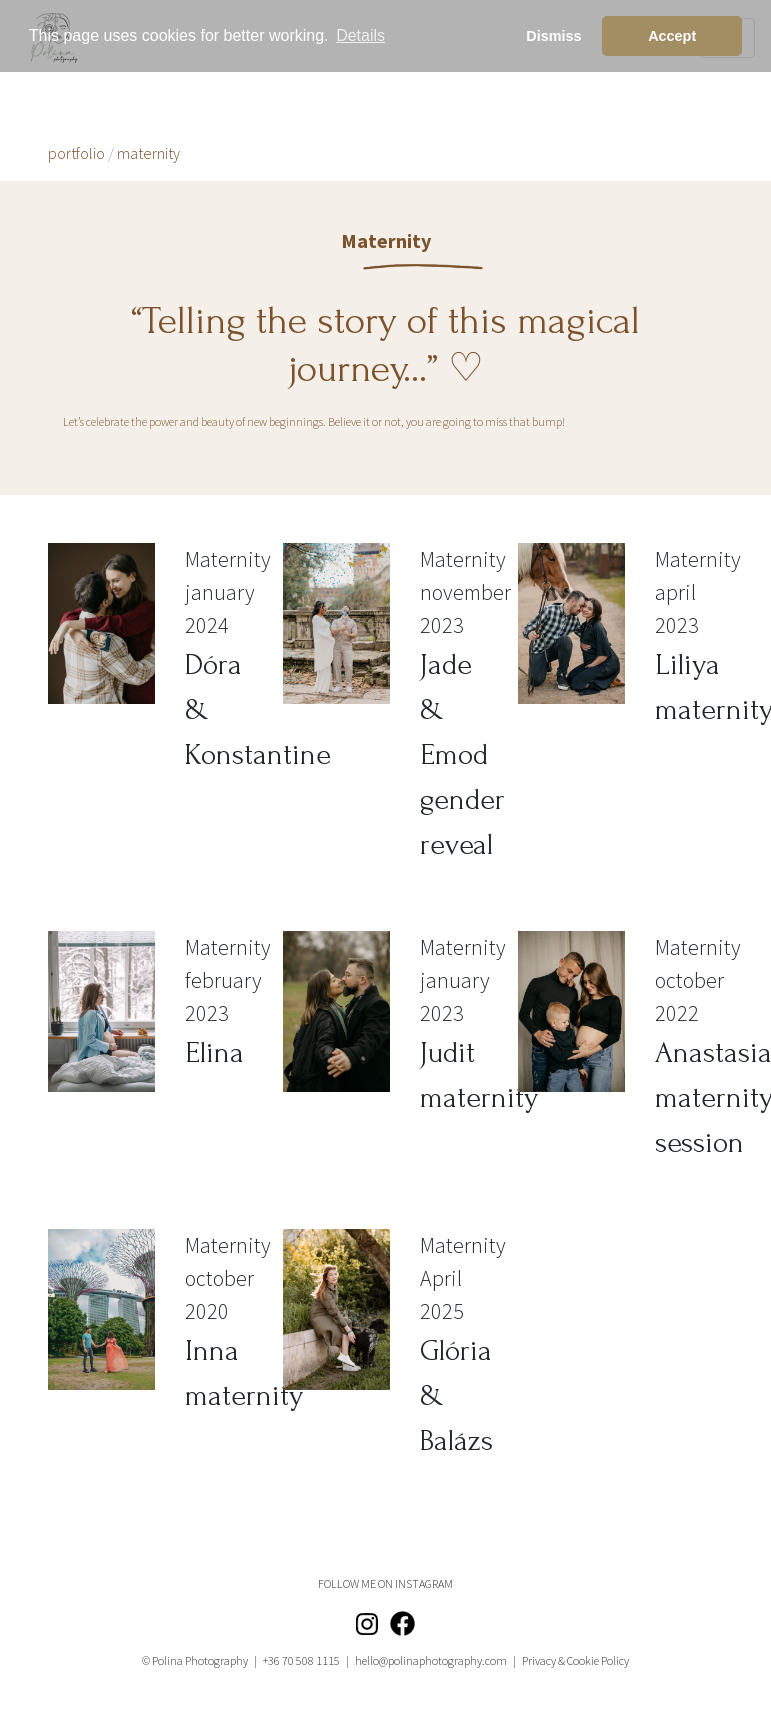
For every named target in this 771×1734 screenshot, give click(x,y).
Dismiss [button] (553, 36)
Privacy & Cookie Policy (575, 1660)
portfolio (76, 153)
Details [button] (360, 35)
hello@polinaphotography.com (431, 1660)
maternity (148, 153)
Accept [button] (672, 36)
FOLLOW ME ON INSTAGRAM (385, 1583)
